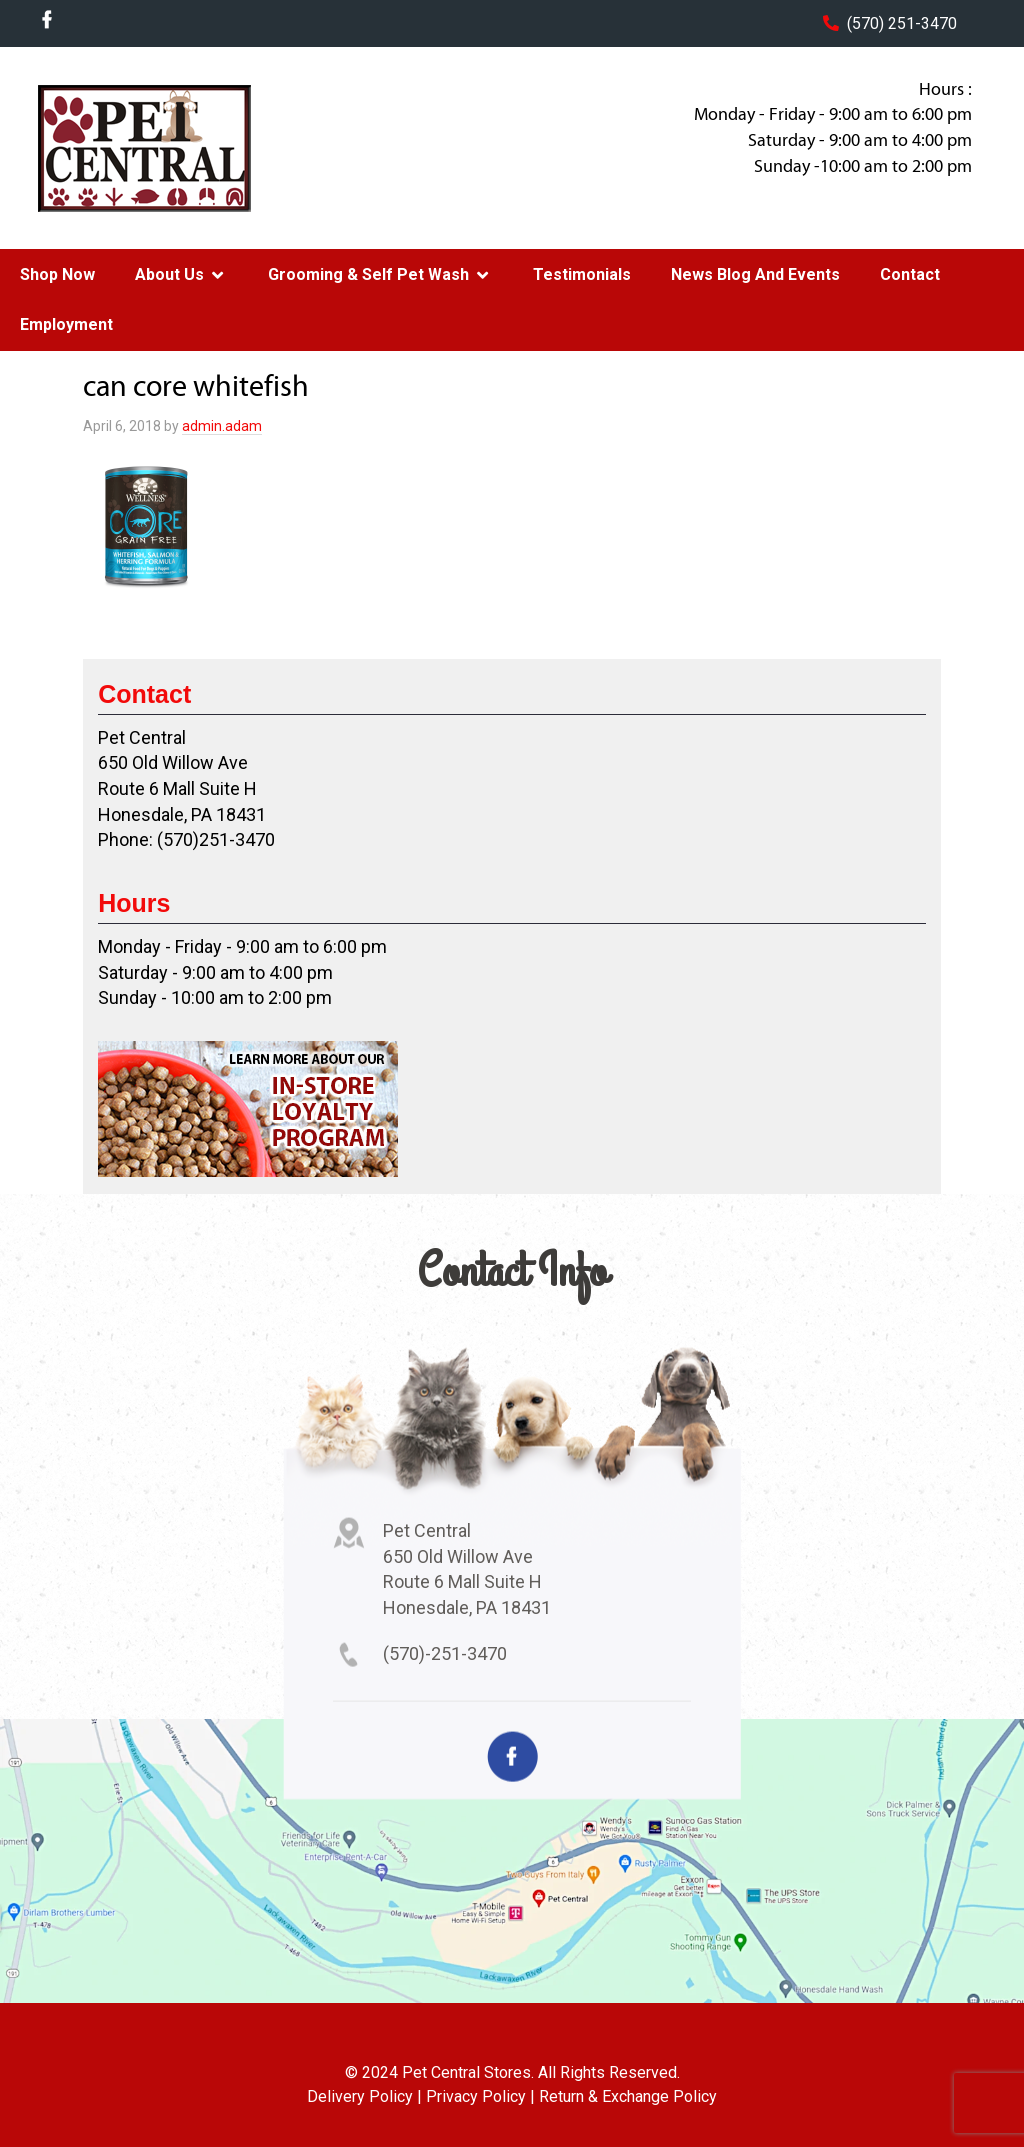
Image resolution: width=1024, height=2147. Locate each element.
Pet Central (193, 148)
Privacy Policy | (480, 2096)
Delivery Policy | (364, 2096)
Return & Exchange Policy (628, 2096)
